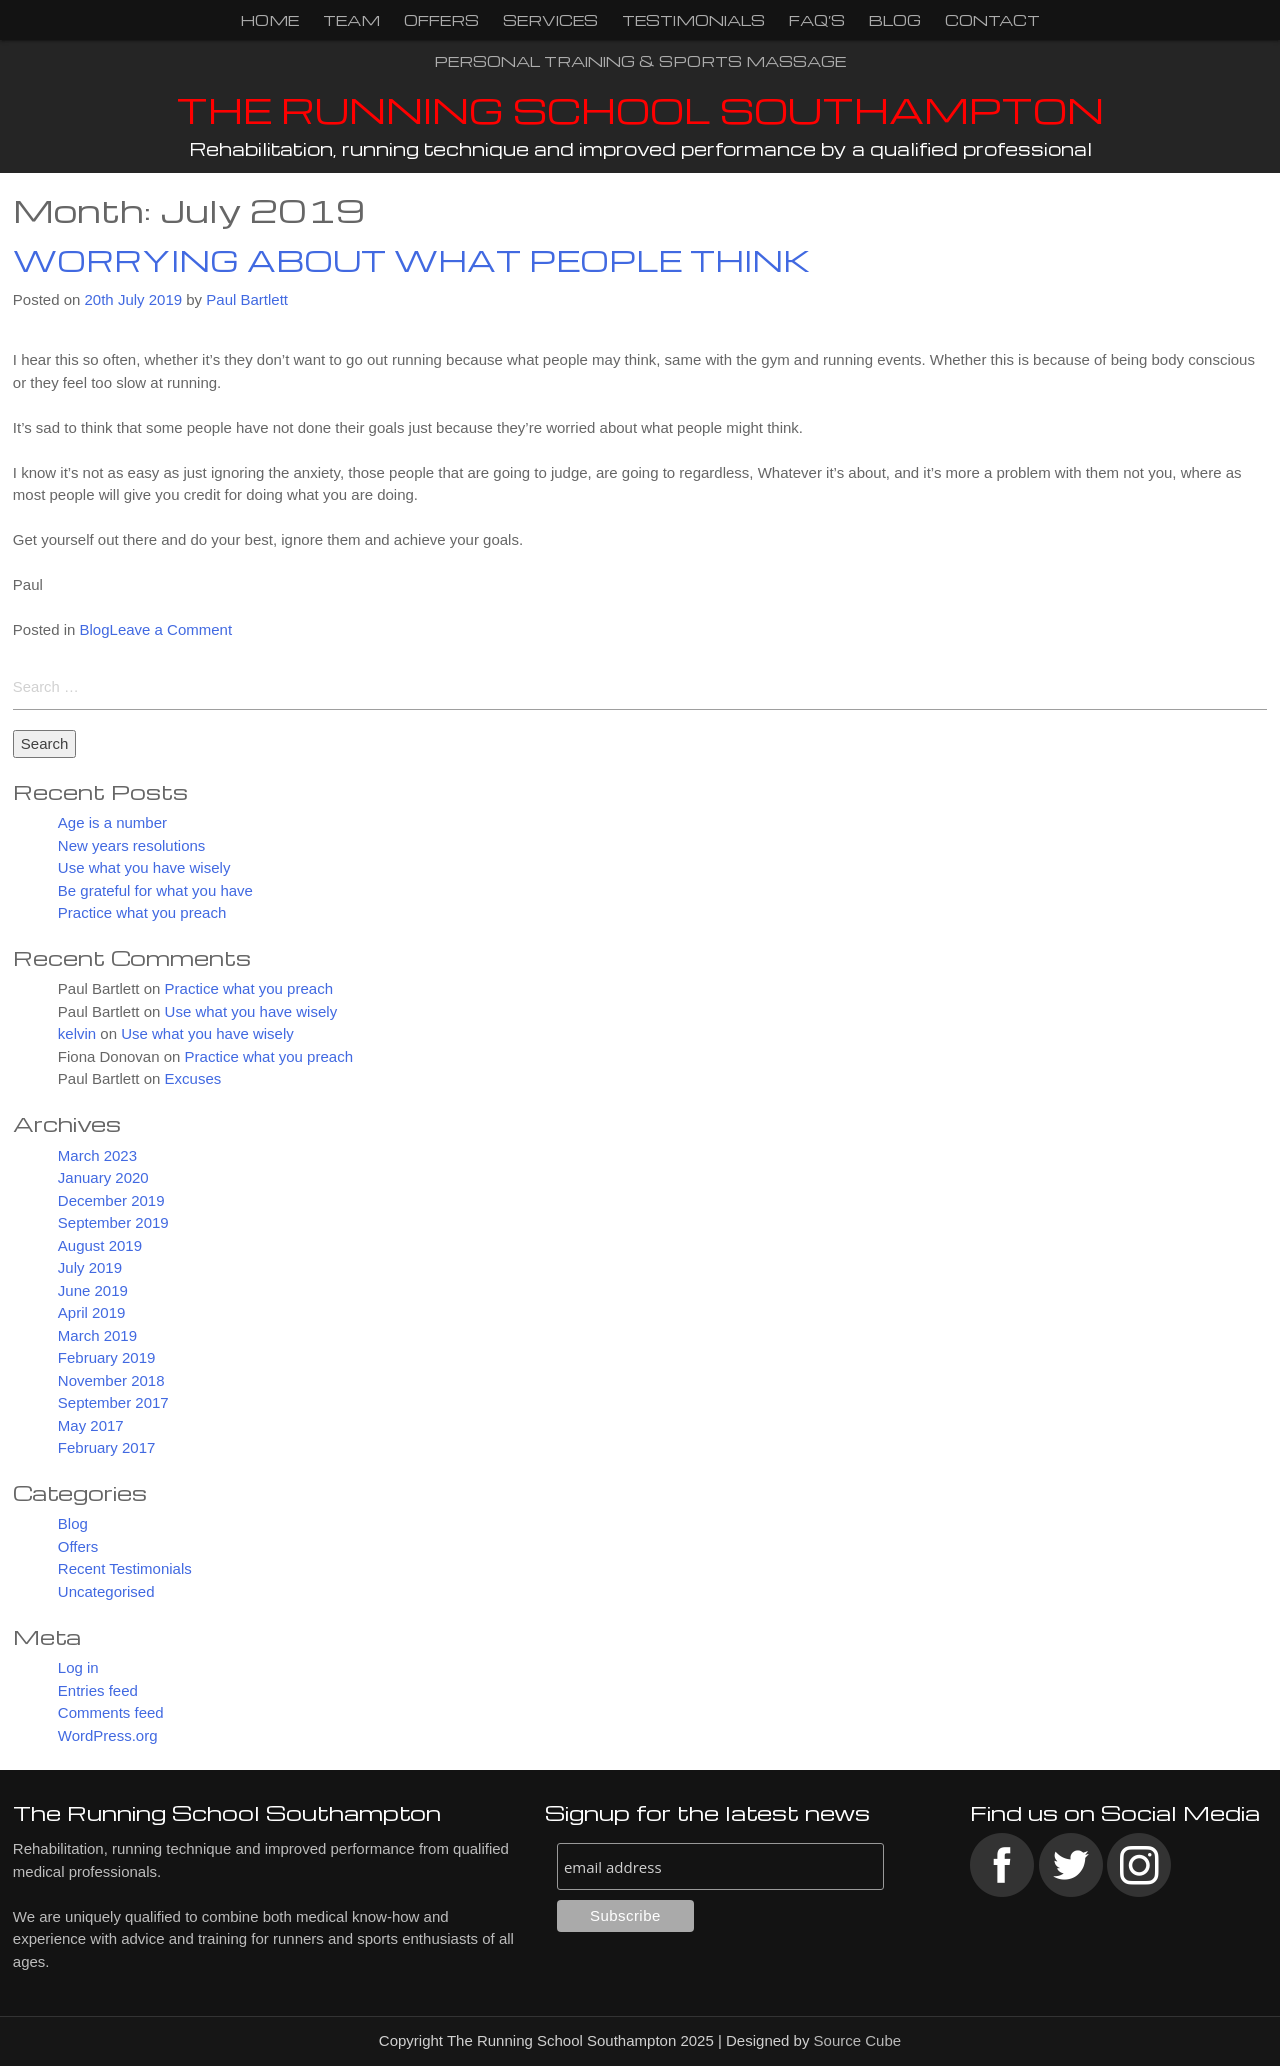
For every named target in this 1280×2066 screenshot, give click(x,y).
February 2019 (107, 1358)
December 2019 (111, 1200)
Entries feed (98, 1690)
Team (351, 20)
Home (269, 20)
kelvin (77, 1034)
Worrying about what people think (411, 260)
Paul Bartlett (247, 299)
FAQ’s (817, 20)
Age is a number (112, 823)
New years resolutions (132, 845)
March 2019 (97, 1335)
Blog (895, 20)
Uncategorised (106, 1591)
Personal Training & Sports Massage (640, 61)
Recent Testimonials (125, 1569)
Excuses (193, 1079)
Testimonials (693, 20)
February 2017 (107, 1448)
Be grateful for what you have (155, 890)
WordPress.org (108, 1735)
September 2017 (113, 1403)
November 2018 (111, 1380)
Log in (78, 1668)
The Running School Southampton (640, 109)
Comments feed (111, 1713)
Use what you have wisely (144, 868)
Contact (992, 20)
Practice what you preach (142, 913)
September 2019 (113, 1223)
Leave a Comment (171, 629)
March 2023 (97, 1155)
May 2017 (91, 1425)
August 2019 (100, 1245)
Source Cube (858, 2041)
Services (550, 20)
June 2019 (93, 1290)
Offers (441, 20)
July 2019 (90, 1268)
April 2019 (92, 1313)
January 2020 (103, 1178)
